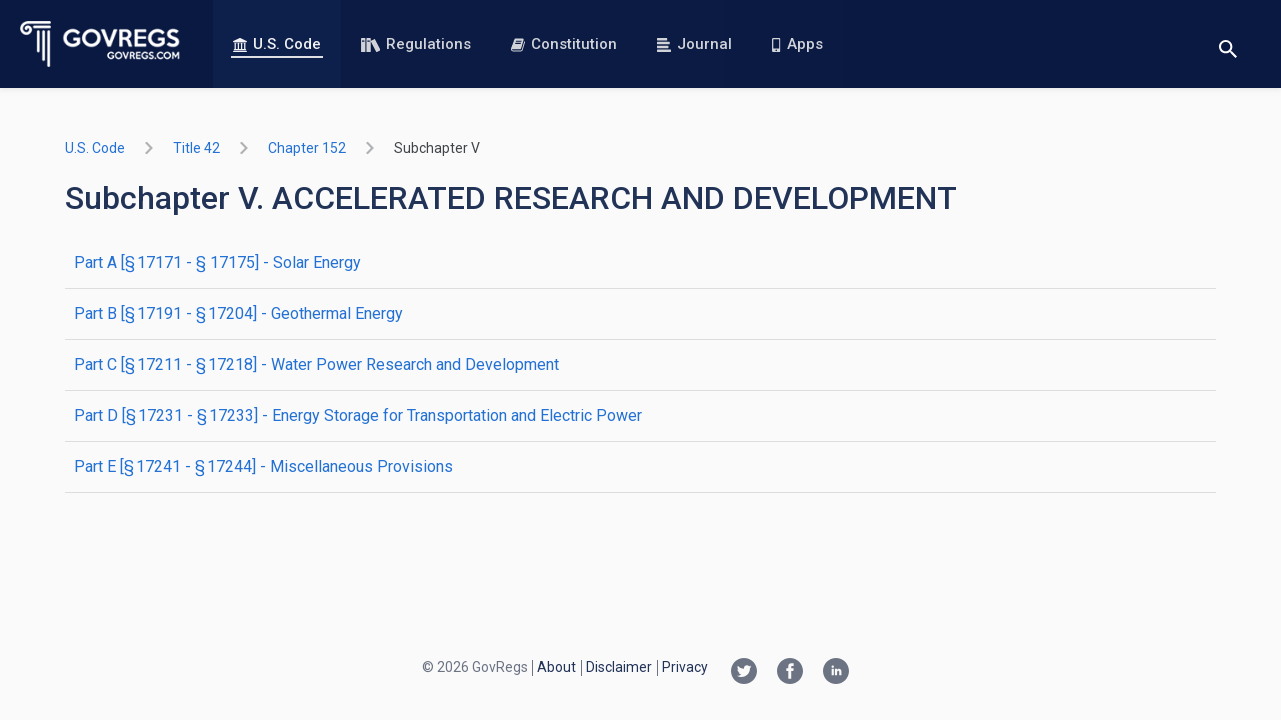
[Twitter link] (744, 673)
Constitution (564, 44)
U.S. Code (277, 44)
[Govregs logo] (100, 44)
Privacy (685, 667)
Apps (797, 44)
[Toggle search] (1228, 44)
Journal (694, 44)
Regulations (416, 44)
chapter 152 (307, 148)
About (556, 667)
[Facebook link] (790, 673)
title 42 (196, 148)
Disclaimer (619, 667)
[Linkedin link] (836, 673)
